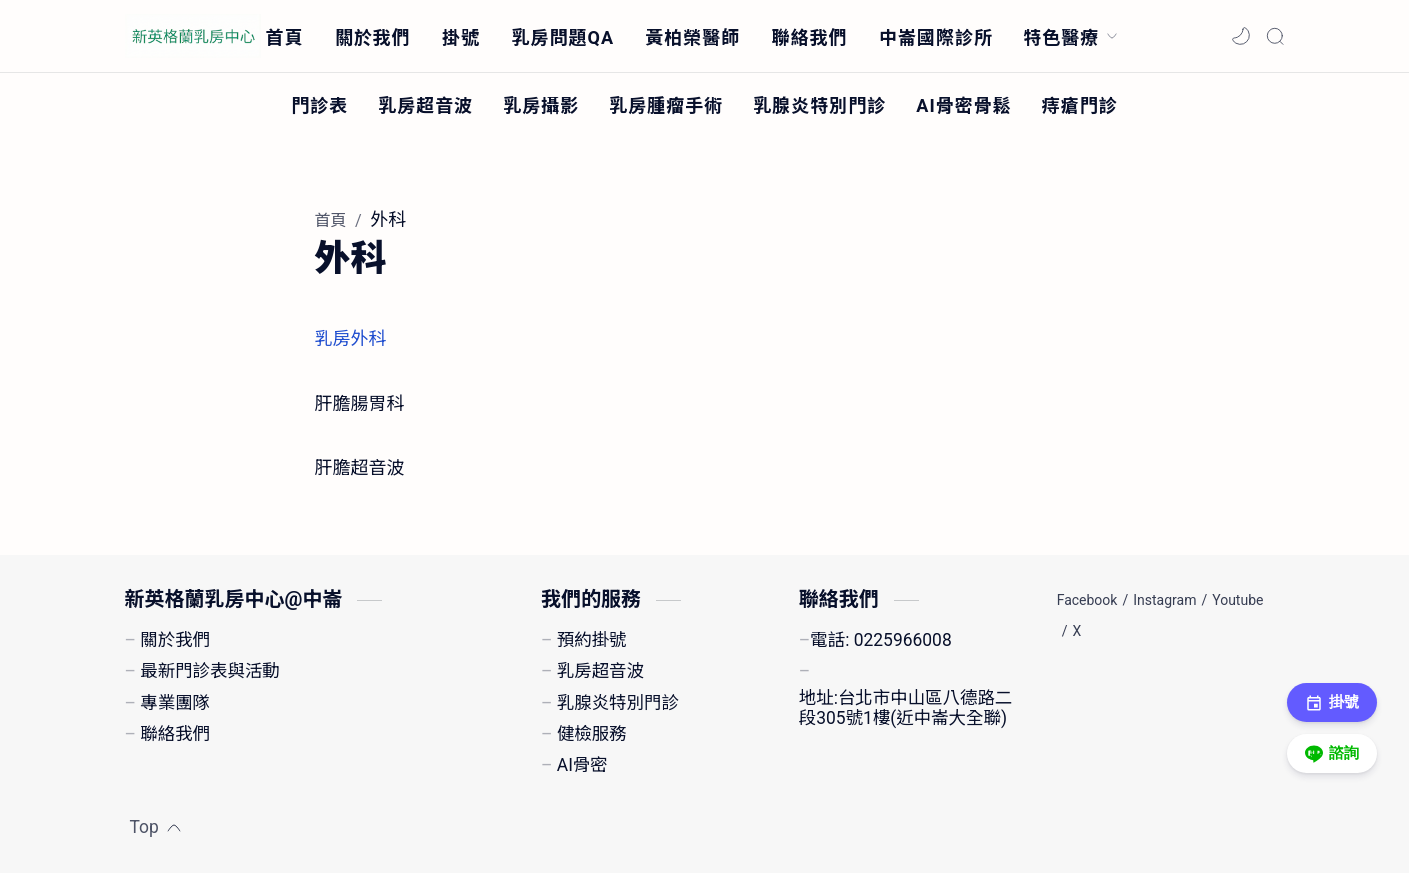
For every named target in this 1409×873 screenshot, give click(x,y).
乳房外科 (351, 338)
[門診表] (319, 104)
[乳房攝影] (541, 104)
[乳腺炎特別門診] (819, 104)
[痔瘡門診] (1080, 104)
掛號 (1332, 702)
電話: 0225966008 (880, 640)
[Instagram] (1164, 600)
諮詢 (1332, 753)
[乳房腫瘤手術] (666, 104)
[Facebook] (1087, 600)
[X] (1076, 631)
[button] (1241, 36)
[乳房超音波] (425, 104)
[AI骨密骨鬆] (963, 104)
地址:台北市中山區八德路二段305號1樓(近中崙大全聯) (905, 708)
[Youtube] (1237, 600)
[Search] (1275, 36)
